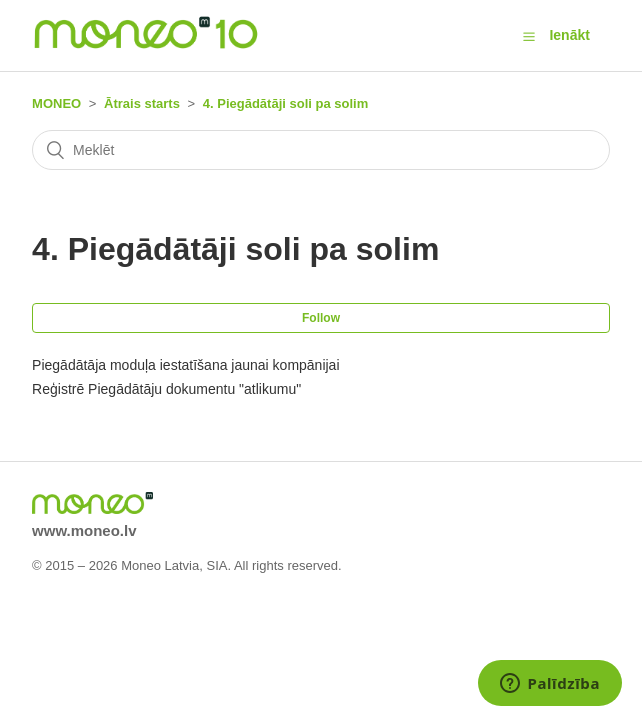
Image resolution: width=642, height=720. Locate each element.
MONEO (56, 103)
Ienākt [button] (569, 35)
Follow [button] (321, 318)
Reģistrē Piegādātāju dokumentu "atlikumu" (166, 389)
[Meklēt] (321, 150)
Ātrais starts (142, 103)
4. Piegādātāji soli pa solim (285, 103)
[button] (529, 36)
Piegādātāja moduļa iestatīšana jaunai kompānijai (185, 365)
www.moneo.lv (84, 530)
